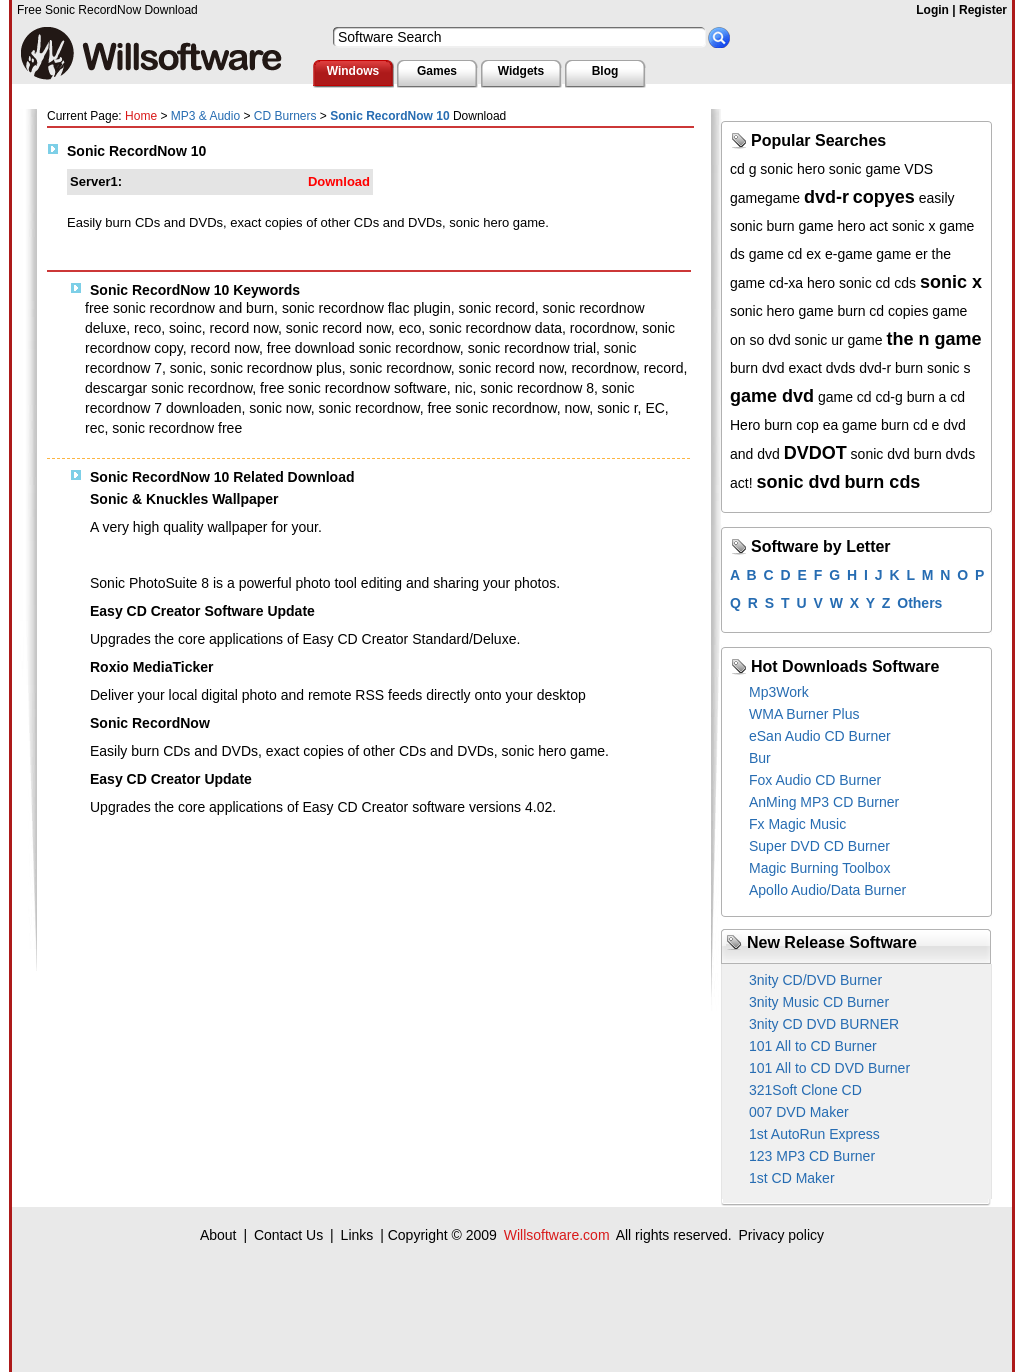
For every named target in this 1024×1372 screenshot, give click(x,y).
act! (741, 483)
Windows (353, 71)
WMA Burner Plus (804, 714)
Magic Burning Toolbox (819, 868)
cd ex (804, 254)
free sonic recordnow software (353, 388)
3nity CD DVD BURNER (824, 1024)
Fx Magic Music (797, 824)
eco (410, 328)
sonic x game (933, 226)
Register (983, 10)
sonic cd (864, 283)
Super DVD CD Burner (819, 846)
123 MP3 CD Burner (812, 1156)
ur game (856, 340)
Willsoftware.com (557, 1235)
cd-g (889, 397)
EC (654, 408)
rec (94, 428)
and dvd (755, 454)
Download (339, 181)
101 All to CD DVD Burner (829, 1068)
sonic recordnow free (177, 428)
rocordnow (602, 328)
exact (804, 368)
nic (464, 388)
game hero (831, 226)
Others (919, 603)
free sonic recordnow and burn (179, 308)
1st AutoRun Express (814, 1134)
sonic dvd (880, 454)
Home (141, 116)
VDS (918, 169)
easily (937, 198)
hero (821, 283)
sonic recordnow (400, 368)
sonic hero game (782, 311)
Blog (605, 71)
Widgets (521, 71)
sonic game (865, 169)
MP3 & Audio (205, 116)
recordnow (603, 368)
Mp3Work (779, 692)
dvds (841, 368)
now (576, 408)
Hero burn (761, 425)
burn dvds (944, 454)
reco (147, 328)
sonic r (617, 408)
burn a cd (936, 397)
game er (901, 254)
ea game (850, 425)
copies (908, 311)
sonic (186, 368)
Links (357, 1235)
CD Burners (285, 116)
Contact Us (288, 1235)
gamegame (765, 198)
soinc (185, 328)
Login (932, 10)
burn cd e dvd (923, 425)
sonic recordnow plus (276, 368)
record (664, 368)
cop (807, 425)
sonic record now (338, 328)
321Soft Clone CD (805, 1090)
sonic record (497, 308)
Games (437, 71)
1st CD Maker (792, 1178)
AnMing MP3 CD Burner (824, 802)
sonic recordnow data (495, 328)
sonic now (279, 408)
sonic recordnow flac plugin (366, 308)
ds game (757, 254)
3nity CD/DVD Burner (815, 980)
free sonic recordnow (491, 408)
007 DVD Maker (799, 1112)
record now (244, 328)
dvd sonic (797, 340)
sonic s (949, 368)
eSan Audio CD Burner (820, 736)
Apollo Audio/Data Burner (827, 890)
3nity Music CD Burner (819, 1002)
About (218, 1235)
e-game (848, 254)
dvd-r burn (891, 368)
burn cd (860, 311)
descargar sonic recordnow (168, 388)
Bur (760, 758)
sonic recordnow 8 (537, 388)
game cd (845, 397)
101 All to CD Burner (813, 1046)
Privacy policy (781, 1235)
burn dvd (757, 368)
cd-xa (786, 283)
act (878, 226)
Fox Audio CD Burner (815, 780)
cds (905, 283)
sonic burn (762, 226)
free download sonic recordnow (363, 348)
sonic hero (792, 169)
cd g (743, 169)
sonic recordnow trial (532, 348)
